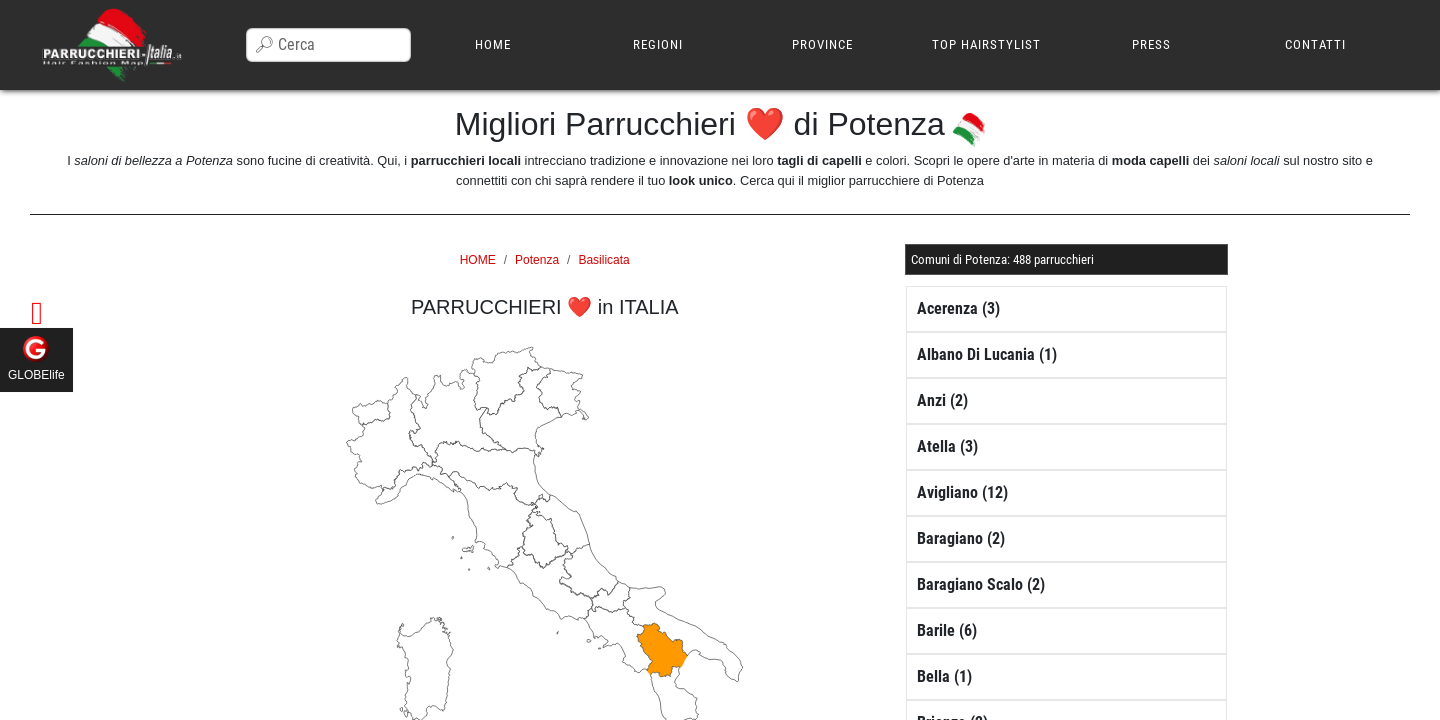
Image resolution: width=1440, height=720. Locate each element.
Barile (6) (947, 630)
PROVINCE (822, 44)
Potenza (537, 260)
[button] (1002, 259)
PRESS (1151, 44)
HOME (493, 44)
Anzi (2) (942, 400)
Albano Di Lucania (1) (987, 354)
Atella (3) (947, 446)
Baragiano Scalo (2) (981, 584)
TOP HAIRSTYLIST (986, 44)
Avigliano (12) (962, 492)
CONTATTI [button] (1315, 44)
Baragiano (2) (961, 538)
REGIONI (658, 44)
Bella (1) (944, 676)
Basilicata (603, 260)
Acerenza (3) (958, 308)
